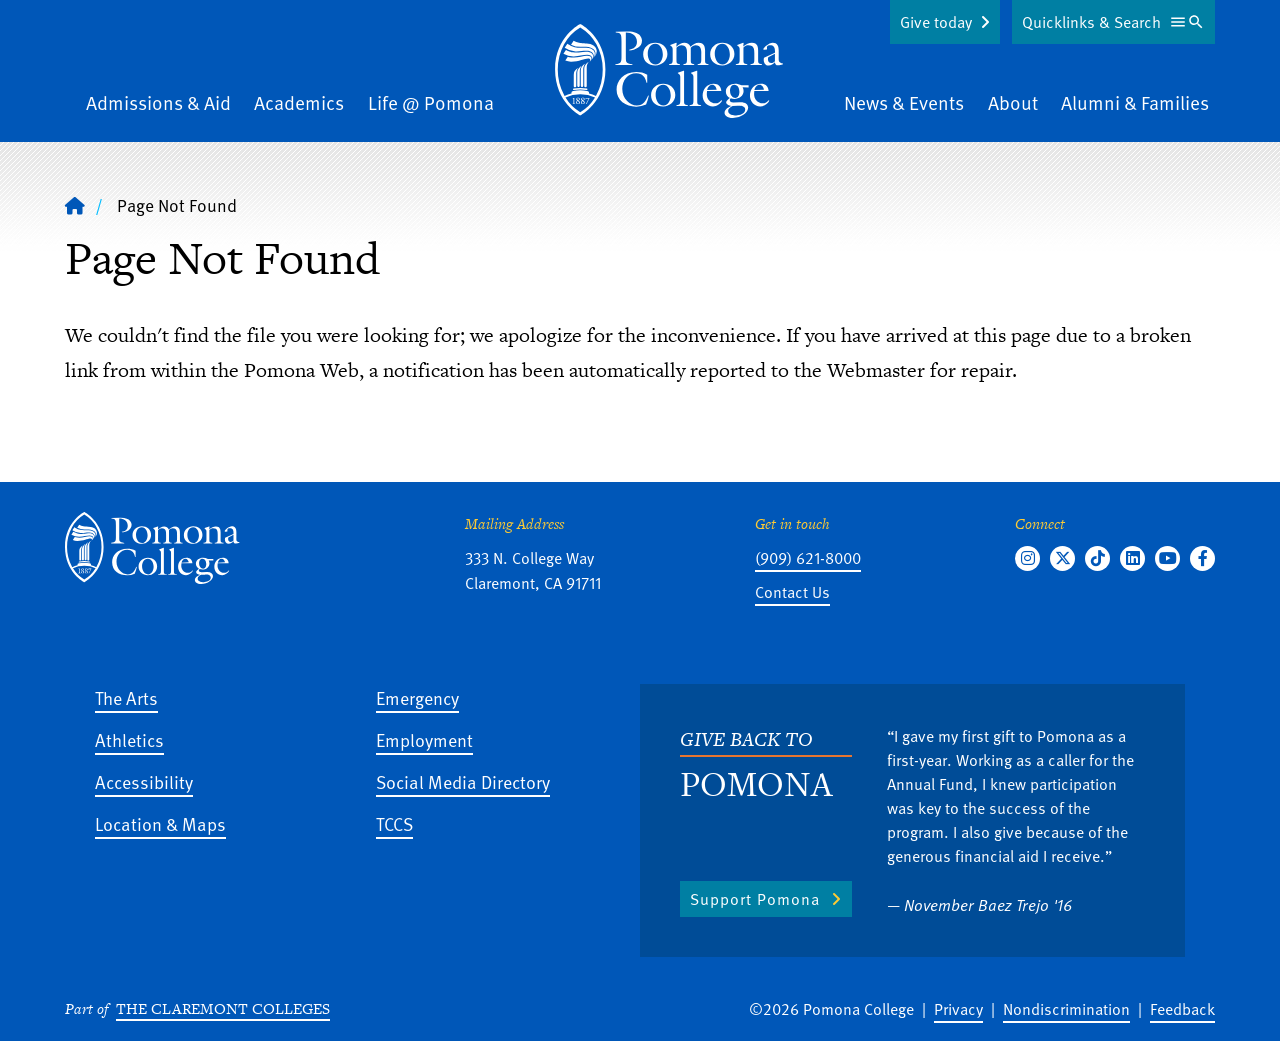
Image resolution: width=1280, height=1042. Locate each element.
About (1013, 102)
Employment (424, 739)
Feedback (1182, 1009)
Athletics (129, 739)
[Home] (669, 71)
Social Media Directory (463, 781)
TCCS (394, 823)
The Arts (126, 697)
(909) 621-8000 (808, 558)
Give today (936, 22)
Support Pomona (755, 899)
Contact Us (792, 592)
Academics (299, 102)
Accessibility (144, 781)
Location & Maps (160, 823)
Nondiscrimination (1066, 1009)
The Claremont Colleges (223, 1008)
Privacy (958, 1009)
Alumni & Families (1135, 102)
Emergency (417, 697)
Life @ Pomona (431, 102)
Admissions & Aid (158, 102)
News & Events (904, 102)
